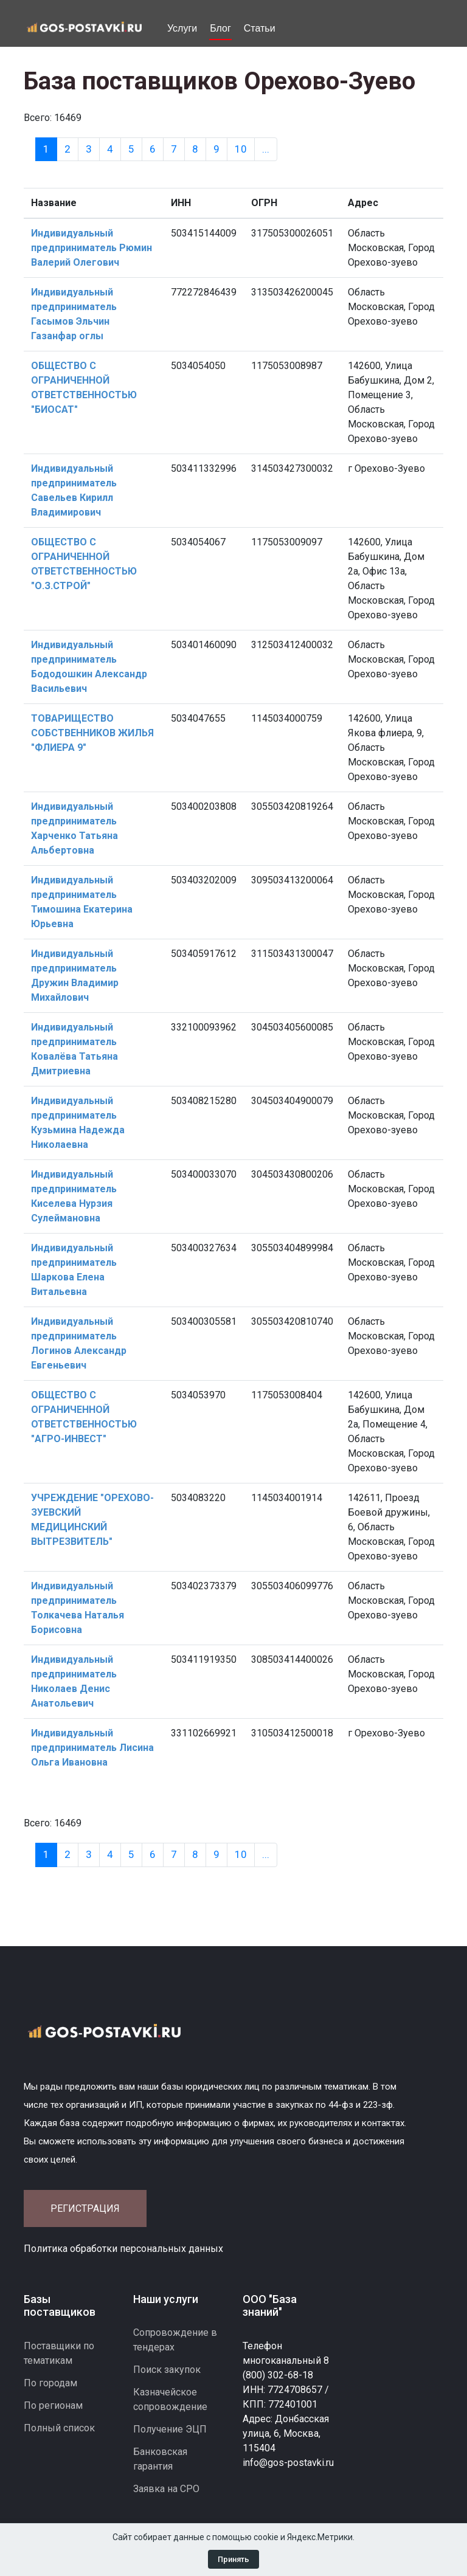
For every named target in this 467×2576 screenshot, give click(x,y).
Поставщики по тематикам (59, 2353)
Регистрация (85, 2208)
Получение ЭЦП (170, 2429)
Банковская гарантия (160, 2459)
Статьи (259, 28)
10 (241, 149)
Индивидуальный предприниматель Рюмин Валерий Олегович (91, 247)
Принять (233, 2559)
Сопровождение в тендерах (175, 2340)
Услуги (182, 28)
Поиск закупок (167, 2369)
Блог (220, 28)
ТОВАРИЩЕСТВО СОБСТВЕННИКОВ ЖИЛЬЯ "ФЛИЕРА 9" (92, 733)
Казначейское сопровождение (170, 2399)
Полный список (59, 2428)
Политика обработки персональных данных (123, 2248)
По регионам (53, 2405)
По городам (50, 2383)
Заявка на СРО (166, 2489)
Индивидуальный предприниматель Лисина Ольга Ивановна (92, 1747)
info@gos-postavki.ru (288, 2462)
